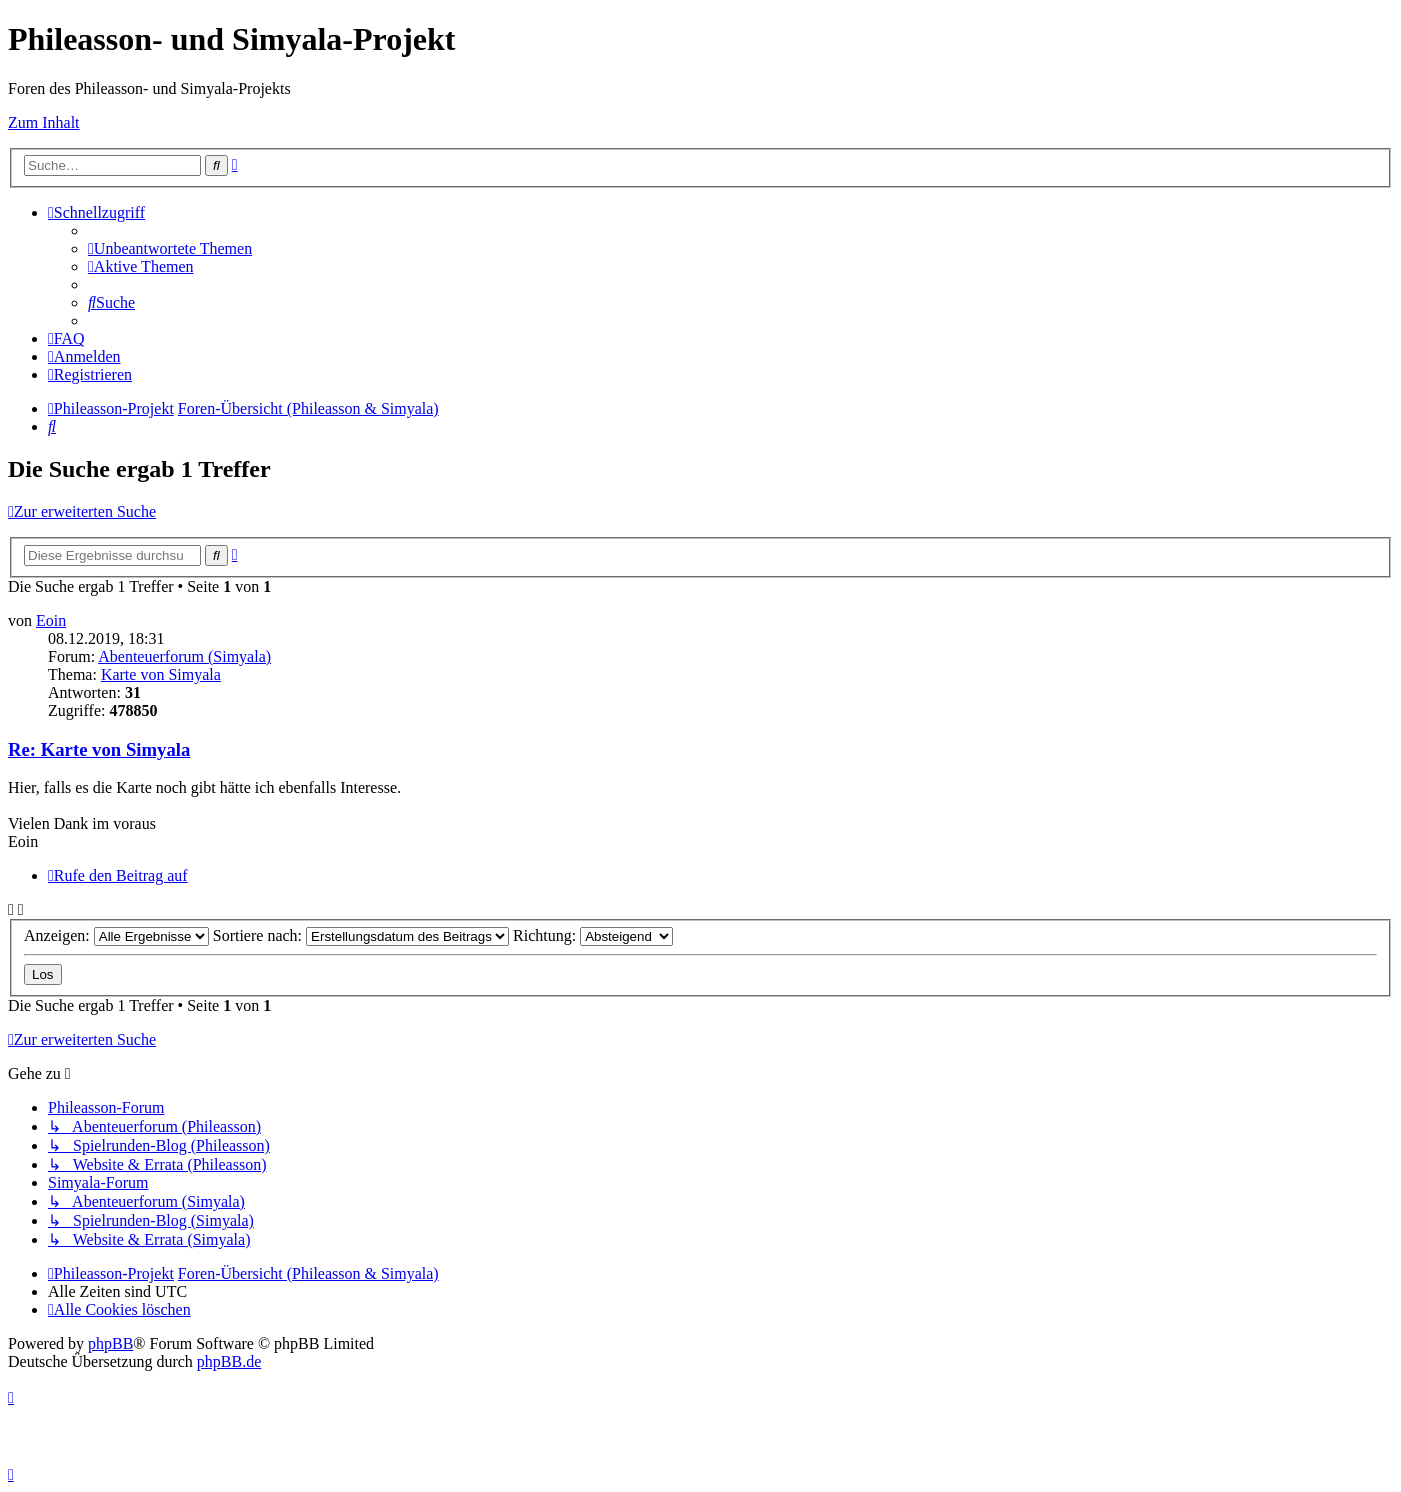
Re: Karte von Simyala (99, 749)
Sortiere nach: (361, 935)
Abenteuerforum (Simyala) (184, 656)
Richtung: (593, 935)
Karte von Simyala (161, 674)
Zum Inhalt (44, 122)
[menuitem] (170, 248)
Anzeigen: (116, 935)
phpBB (110, 1343)
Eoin (51, 620)
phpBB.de (229, 1361)
